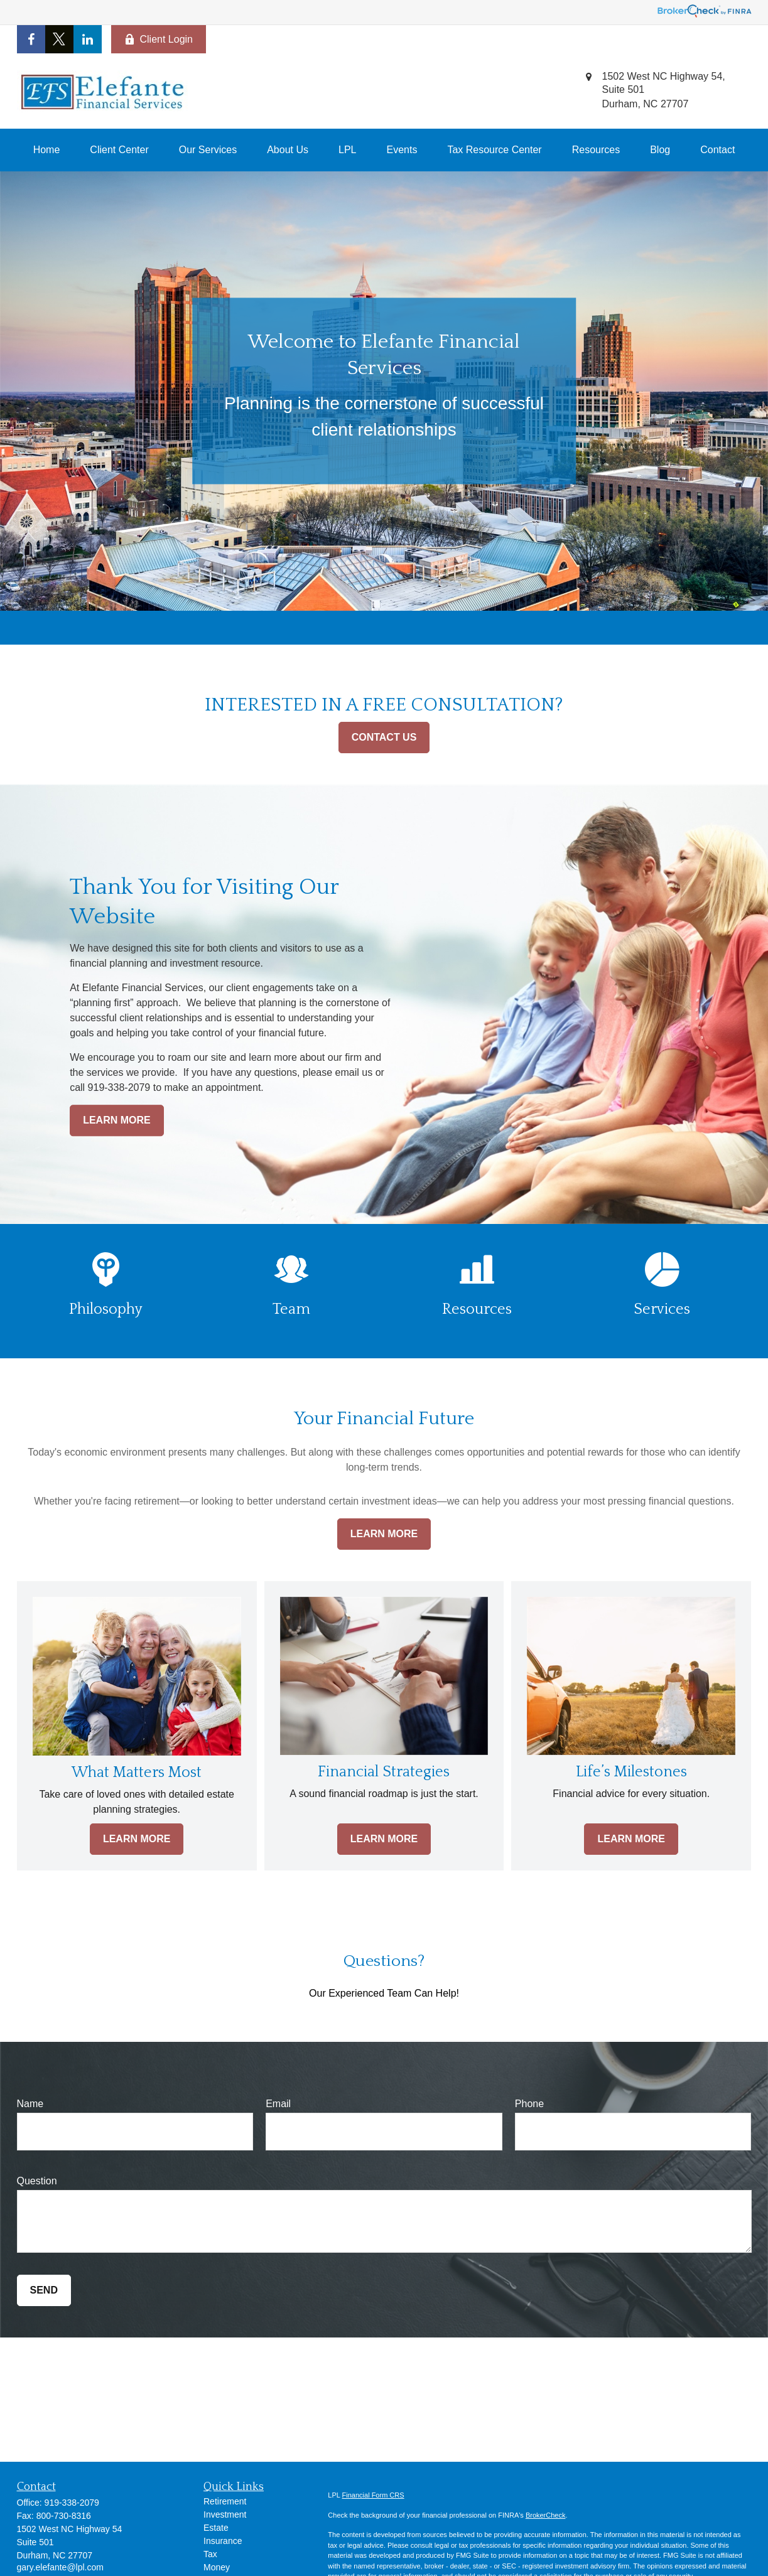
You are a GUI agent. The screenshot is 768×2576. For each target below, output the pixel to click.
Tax (210, 2554)
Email (278, 2103)
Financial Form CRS (373, 2495)
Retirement (224, 2501)
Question (37, 2181)
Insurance (222, 2541)
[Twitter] (59, 39)
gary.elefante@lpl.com (60, 2567)
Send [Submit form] (44, 2290)
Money (216, 2567)
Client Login (158, 39)
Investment (224, 2514)
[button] (46, 150)
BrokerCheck (546, 2515)
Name (30, 2103)
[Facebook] (31, 39)
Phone (529, 2103)
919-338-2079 (72, 2503)
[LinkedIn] (87, 39)
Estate (216, 2528)
